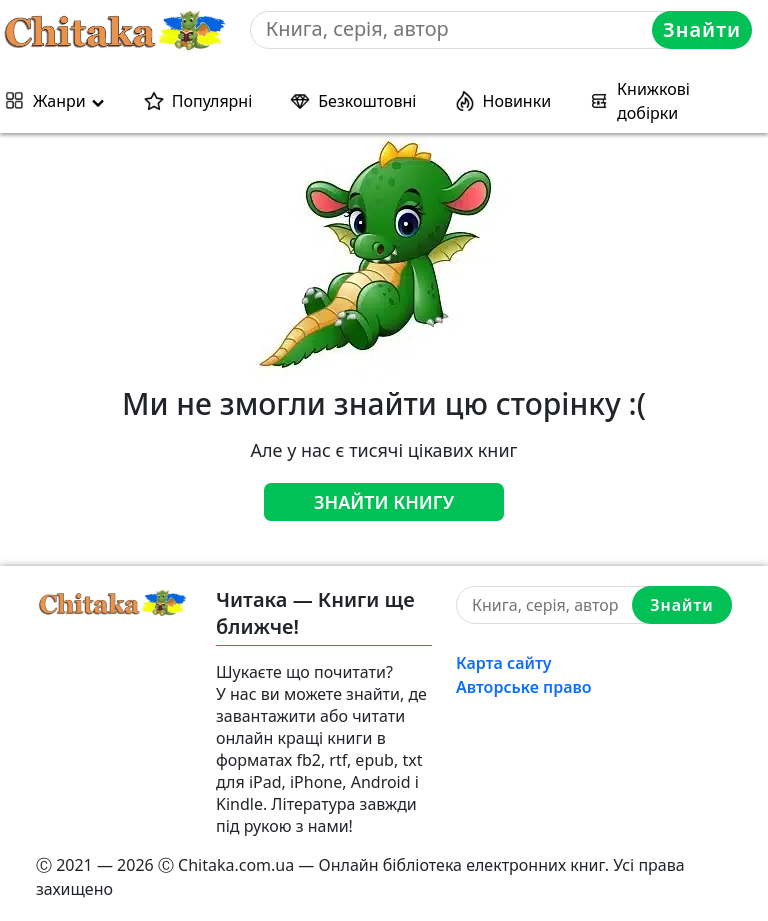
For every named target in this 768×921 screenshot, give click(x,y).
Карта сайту (504, 663)
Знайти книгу (384, 502)
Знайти (702, 29)
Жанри (59, 101)
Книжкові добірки (653, 101)
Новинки (517, 101)
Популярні (212, 101)
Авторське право (524, 687)
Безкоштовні (367, 101)
